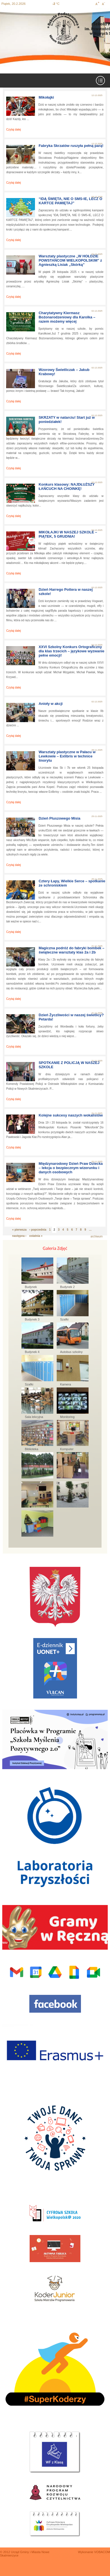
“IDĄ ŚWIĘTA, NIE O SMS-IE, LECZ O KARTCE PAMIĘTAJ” (70, 201)
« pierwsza (19, 1229)
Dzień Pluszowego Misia (59, 818)
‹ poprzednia (37, 1229)
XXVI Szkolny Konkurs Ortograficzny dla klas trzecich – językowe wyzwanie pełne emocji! (71, 651)
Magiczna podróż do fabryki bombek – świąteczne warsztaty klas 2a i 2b (71, 950)
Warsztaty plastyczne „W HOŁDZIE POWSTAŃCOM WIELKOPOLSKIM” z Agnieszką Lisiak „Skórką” (70, 260)
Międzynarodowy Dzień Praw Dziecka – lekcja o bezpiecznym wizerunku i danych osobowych (71, 1167)
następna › (19, 1235)
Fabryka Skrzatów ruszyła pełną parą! (71, 146)
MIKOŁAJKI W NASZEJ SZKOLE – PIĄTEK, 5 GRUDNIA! (68, 534)
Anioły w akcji (51, 703)
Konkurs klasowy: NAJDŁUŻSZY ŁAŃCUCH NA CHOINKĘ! (66, 486)
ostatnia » (36, 1235)
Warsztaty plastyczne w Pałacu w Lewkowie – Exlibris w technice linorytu (67, 756)
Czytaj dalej (13, 129)
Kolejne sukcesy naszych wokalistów (71, 1115)
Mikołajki (46, 97)
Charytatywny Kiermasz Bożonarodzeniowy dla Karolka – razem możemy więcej (67, 317)
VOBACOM (102, 2552)
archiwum (97, 1236)
